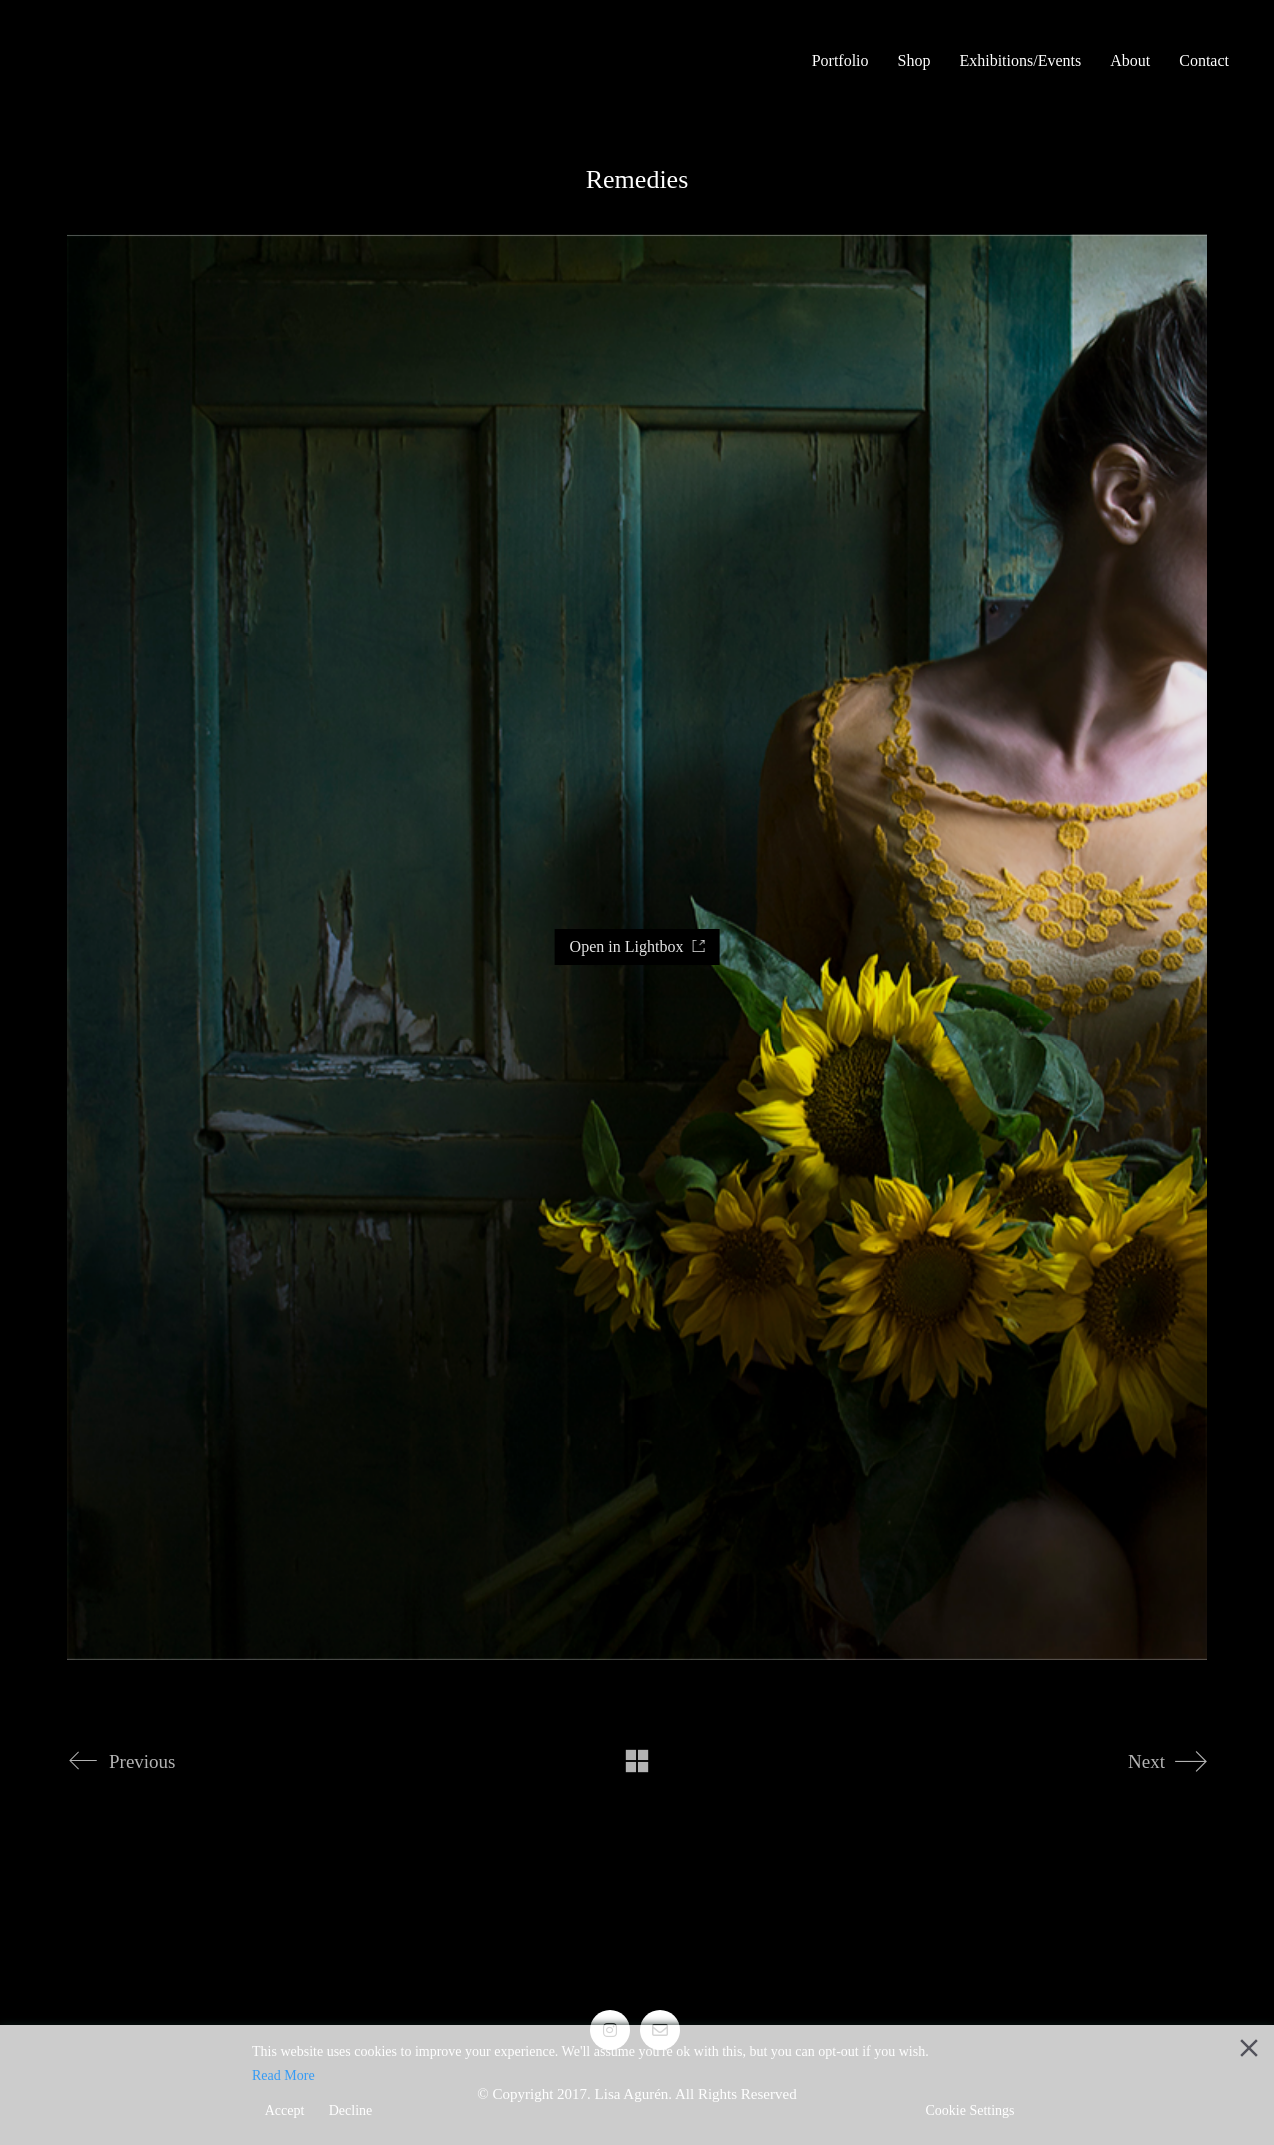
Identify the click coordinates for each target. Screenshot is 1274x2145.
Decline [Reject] (351, 2110)
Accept (285, 2110)
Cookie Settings (969, 2110)
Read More (283, 2075)
